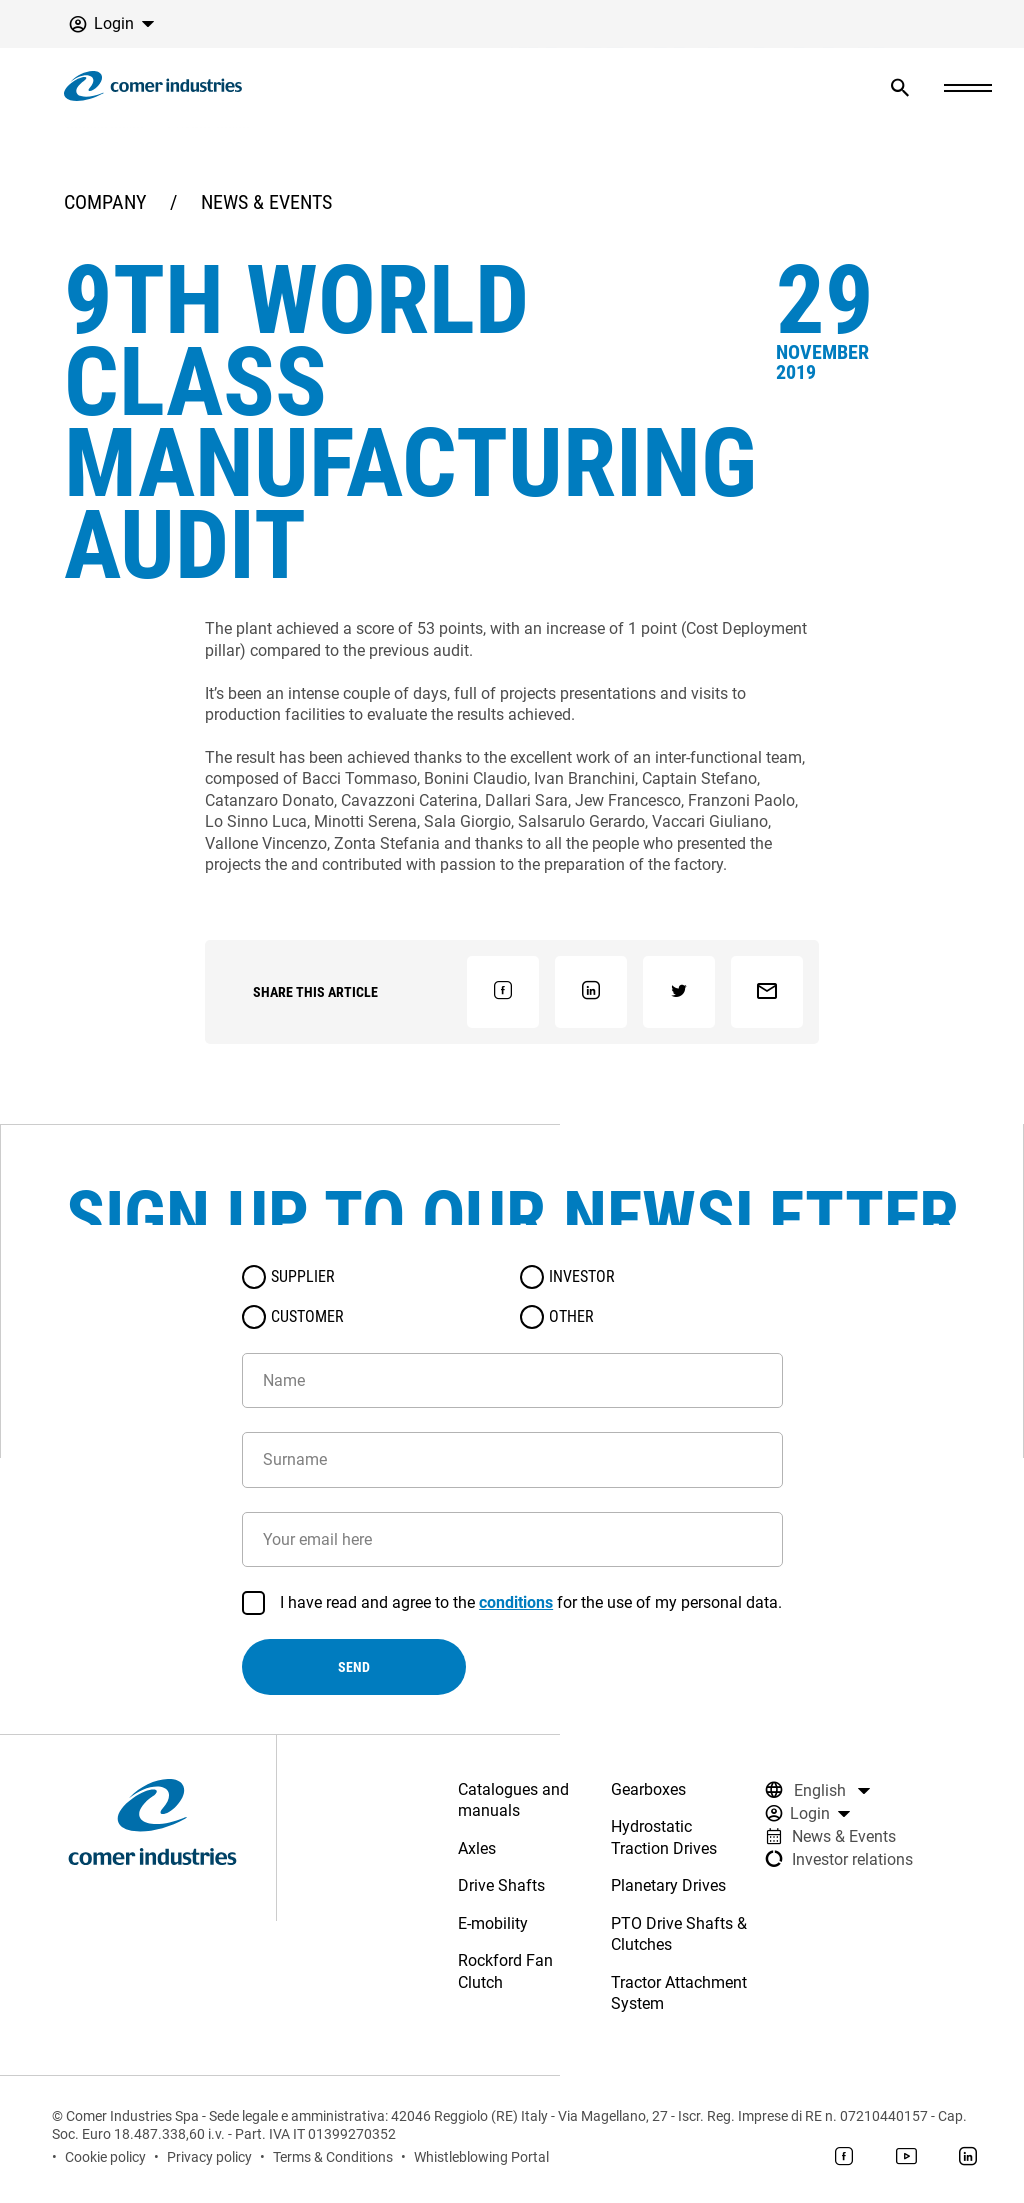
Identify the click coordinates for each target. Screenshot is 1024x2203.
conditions (516, 1602)
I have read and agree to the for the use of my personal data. (531, 1602)
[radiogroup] (512, 1297)
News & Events (266, 202)
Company (105, 202)
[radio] (254, 1277)
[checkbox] (254, 1603)
